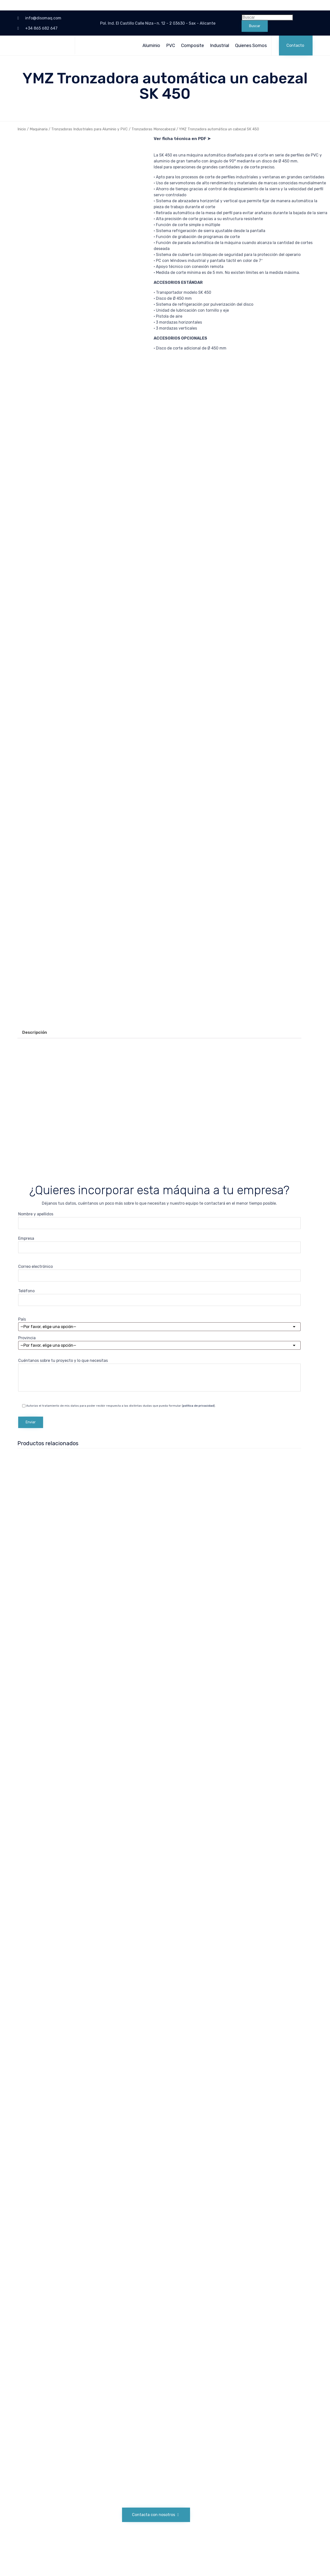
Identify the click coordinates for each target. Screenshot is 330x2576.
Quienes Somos (251, 45)
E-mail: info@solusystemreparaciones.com (189, 2530)
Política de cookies (76, 2562)
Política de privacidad (108, 2562)
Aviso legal (52, 2562)
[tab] (37, 872)
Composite (192, 45)
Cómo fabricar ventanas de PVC (53, 2526)
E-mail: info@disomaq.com (119, 2530)
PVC (170, 45)
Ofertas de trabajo (40, 2508)
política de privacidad (198, 1245)
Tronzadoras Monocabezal (153, 129)
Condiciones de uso (141, 2562)
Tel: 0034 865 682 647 (115, 2524)
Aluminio (151, 45)
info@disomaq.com (43, 18)
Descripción (34, 872)
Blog (27, 2496)
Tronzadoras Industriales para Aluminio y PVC (89, 129)
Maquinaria (39, 129)
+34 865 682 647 (41, 28)
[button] (296, 45)
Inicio (21, 129)
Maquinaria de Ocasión (44, 2520)
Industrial (219, 45)
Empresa (31, 2502)
